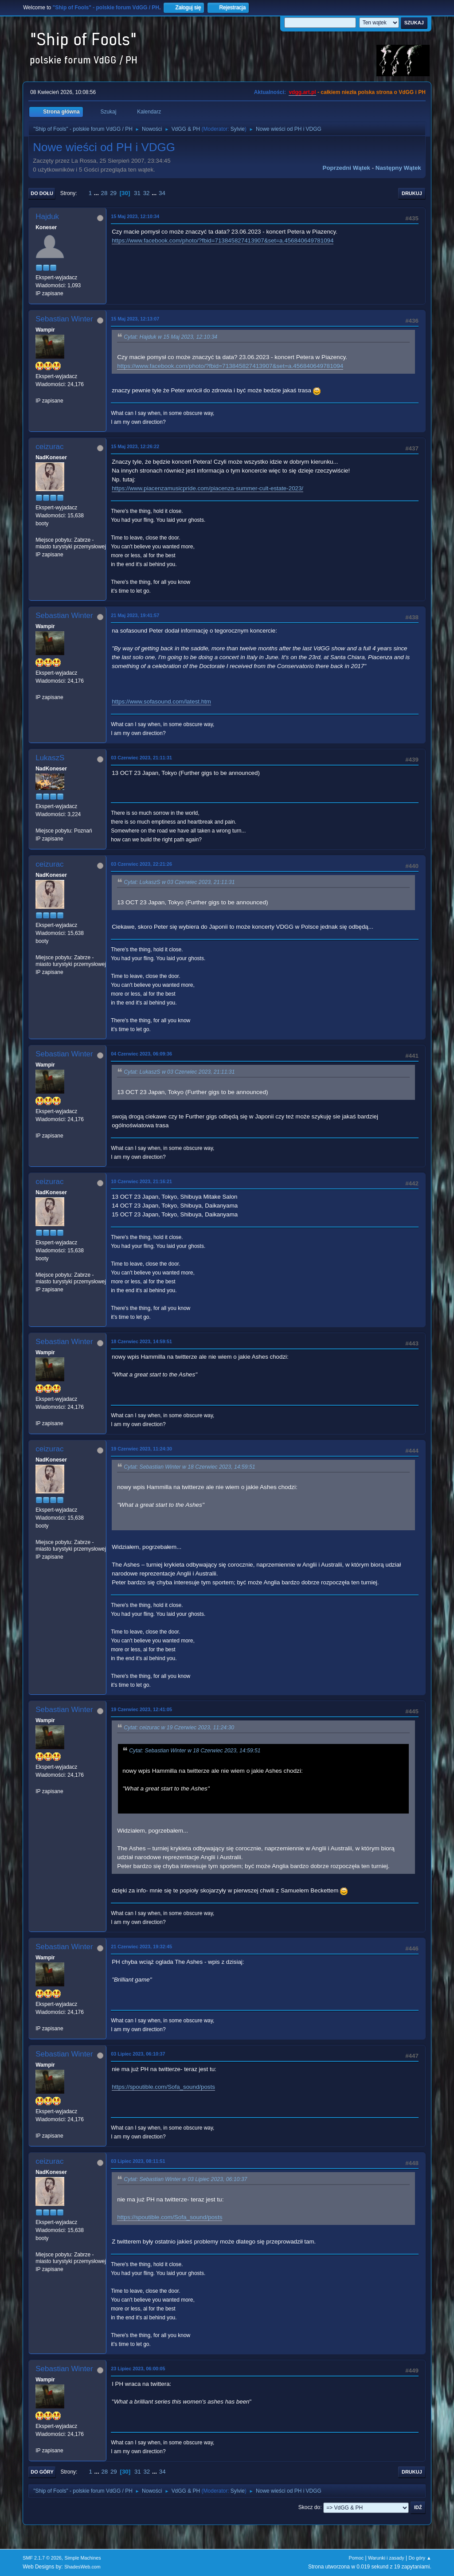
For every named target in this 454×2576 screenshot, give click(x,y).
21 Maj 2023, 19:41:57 (135, 615)
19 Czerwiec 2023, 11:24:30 (141, 1448)
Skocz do (309, 2507)
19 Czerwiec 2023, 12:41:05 (141, 1709)
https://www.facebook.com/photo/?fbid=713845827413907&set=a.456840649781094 (222, 240)
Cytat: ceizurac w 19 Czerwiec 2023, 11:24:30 (179, 1727)
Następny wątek (398, 167)
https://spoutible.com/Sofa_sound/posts (163, 2086)
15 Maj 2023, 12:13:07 (135, 318)
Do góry (42, 2471)
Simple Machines (83, 2557)
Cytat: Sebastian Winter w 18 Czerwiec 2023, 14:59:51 (189, 1467)
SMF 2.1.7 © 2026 (42, 2557)
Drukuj (412, 193)
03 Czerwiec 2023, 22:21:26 (141, 864)
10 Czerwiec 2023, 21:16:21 (141, 1181)
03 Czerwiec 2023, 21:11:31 (141, 757)
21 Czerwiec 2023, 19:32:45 (141, 1946)
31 (137, 193)
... (97, 193)
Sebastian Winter (64, 319)
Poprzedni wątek (346, 167)
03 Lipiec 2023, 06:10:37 (138, 2053)
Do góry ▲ (419, 2557)
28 (104, 193)
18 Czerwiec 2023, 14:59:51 (141, 1341)
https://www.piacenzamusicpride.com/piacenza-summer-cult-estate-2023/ (207, 488)
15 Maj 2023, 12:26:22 (135, 446)
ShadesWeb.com (82, 2566)
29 (113, 193)
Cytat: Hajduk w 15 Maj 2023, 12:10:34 (170, 337)
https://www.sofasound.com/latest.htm (161, 701)
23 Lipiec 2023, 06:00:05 (138, 2368)
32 (146, 193)
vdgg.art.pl (302, 92)
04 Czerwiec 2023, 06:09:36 (141, 1053)
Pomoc (356, 2557)
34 (162, 193)
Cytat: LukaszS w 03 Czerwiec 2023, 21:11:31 (179, 882)
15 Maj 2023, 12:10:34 (135, 216)
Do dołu (42, 193)
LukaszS (49, 758)
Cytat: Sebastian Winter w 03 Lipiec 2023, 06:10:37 (185, 2179)
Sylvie (238, 129)
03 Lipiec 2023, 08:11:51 (138, 2161)
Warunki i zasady (386, 2557)
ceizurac (49, 446)
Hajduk (47, 216)
